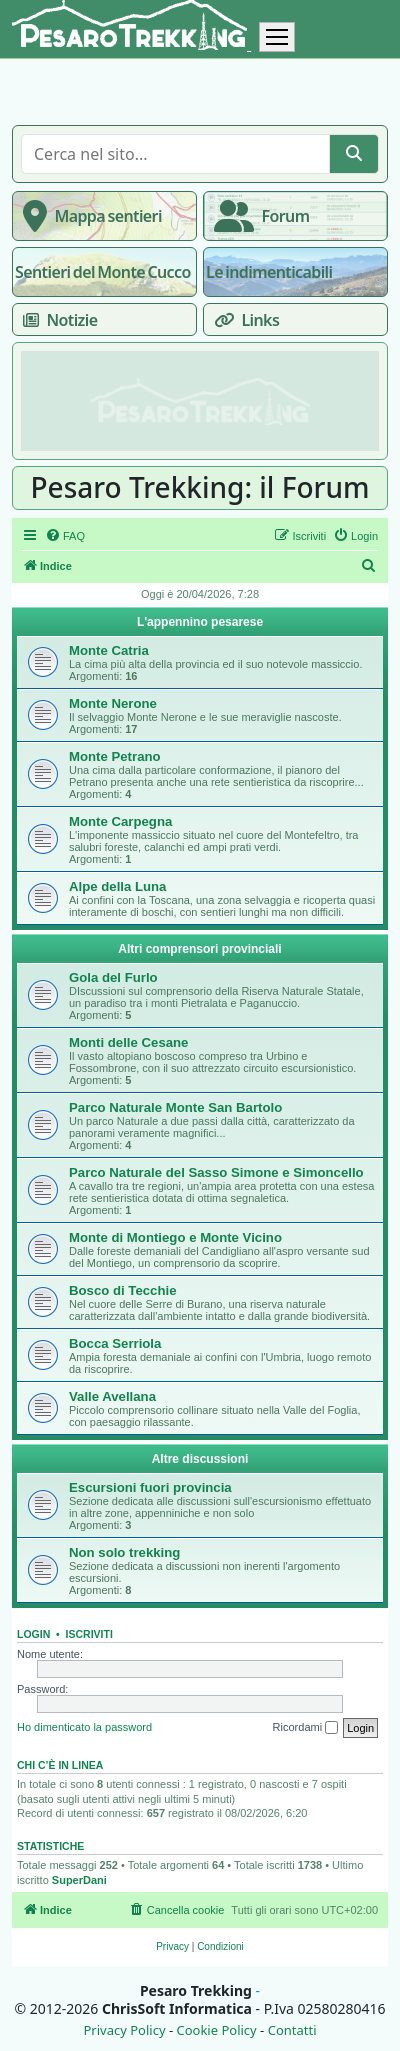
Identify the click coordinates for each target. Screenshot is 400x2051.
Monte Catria (109, 650)
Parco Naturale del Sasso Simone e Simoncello (216, 1172)
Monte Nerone (113, 703)
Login (33, 1634)
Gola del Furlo (113, 977)
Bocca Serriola (115, 1343)
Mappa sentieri (88, 216)
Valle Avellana (112, 1396)
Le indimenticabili (269, 272)
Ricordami (306, 1728)
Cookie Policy (216, 2030)
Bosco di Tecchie (122, 1290)
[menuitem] (65, 536)
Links (242, 320)
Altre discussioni (200, 1459)
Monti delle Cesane (128, 1042)
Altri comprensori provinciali (199, 949)
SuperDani (79, 1880)
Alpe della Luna (117, 886)
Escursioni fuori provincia (150, 1487)
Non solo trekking (124, 1552)
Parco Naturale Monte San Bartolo (175, 1107)
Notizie (56, 320)
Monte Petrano (115, 756)
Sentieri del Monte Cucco (103, 272)
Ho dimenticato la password (84, 1727)
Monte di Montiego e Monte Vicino (175, 1237)
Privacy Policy (124, 2030)
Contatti (292, 2030)
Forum (257, 216)
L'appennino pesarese (200, 622)
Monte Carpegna (120, 821)
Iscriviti (89, 1634)
